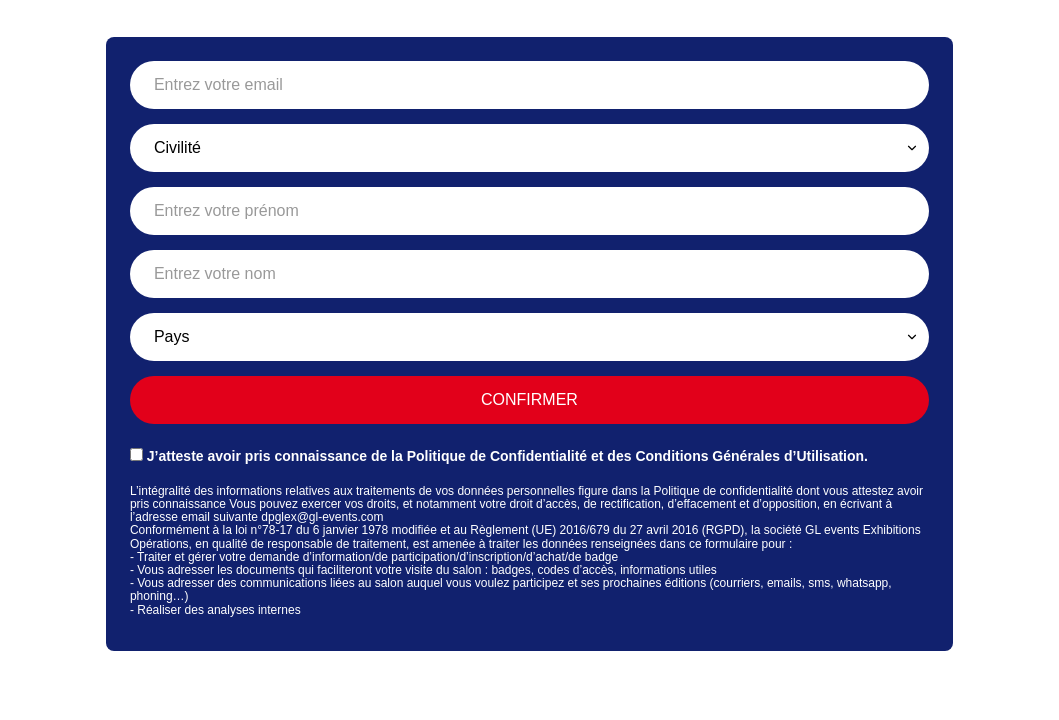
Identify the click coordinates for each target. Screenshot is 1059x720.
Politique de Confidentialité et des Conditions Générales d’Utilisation (635, 456)
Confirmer (529, 399)
